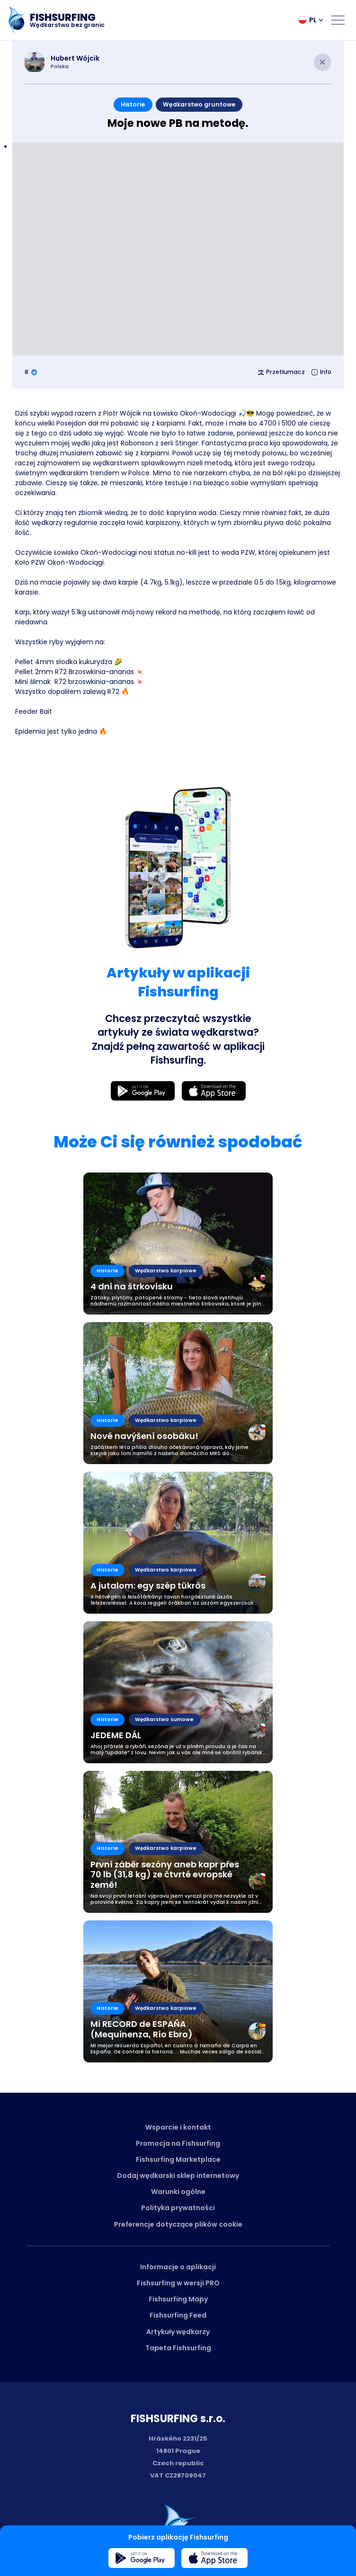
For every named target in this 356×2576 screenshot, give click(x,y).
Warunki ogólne (178, 2191)
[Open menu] (338, 20)
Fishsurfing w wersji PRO (178, 2283)
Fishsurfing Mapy (178, 2299)
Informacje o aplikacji (178, 2267)
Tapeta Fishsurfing (178, 2348)
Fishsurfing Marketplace (178, 2159)
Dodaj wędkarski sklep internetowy (178, 2175)
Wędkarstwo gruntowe (199, 104)
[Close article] (322, 62)
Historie (133, 104)
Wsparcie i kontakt (178, 2127)
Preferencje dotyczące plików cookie (178, 2224)
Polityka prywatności (178, 2207)
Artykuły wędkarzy (178, 2331)
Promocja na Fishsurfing (178, 2143)
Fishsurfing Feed (178, 2315)
